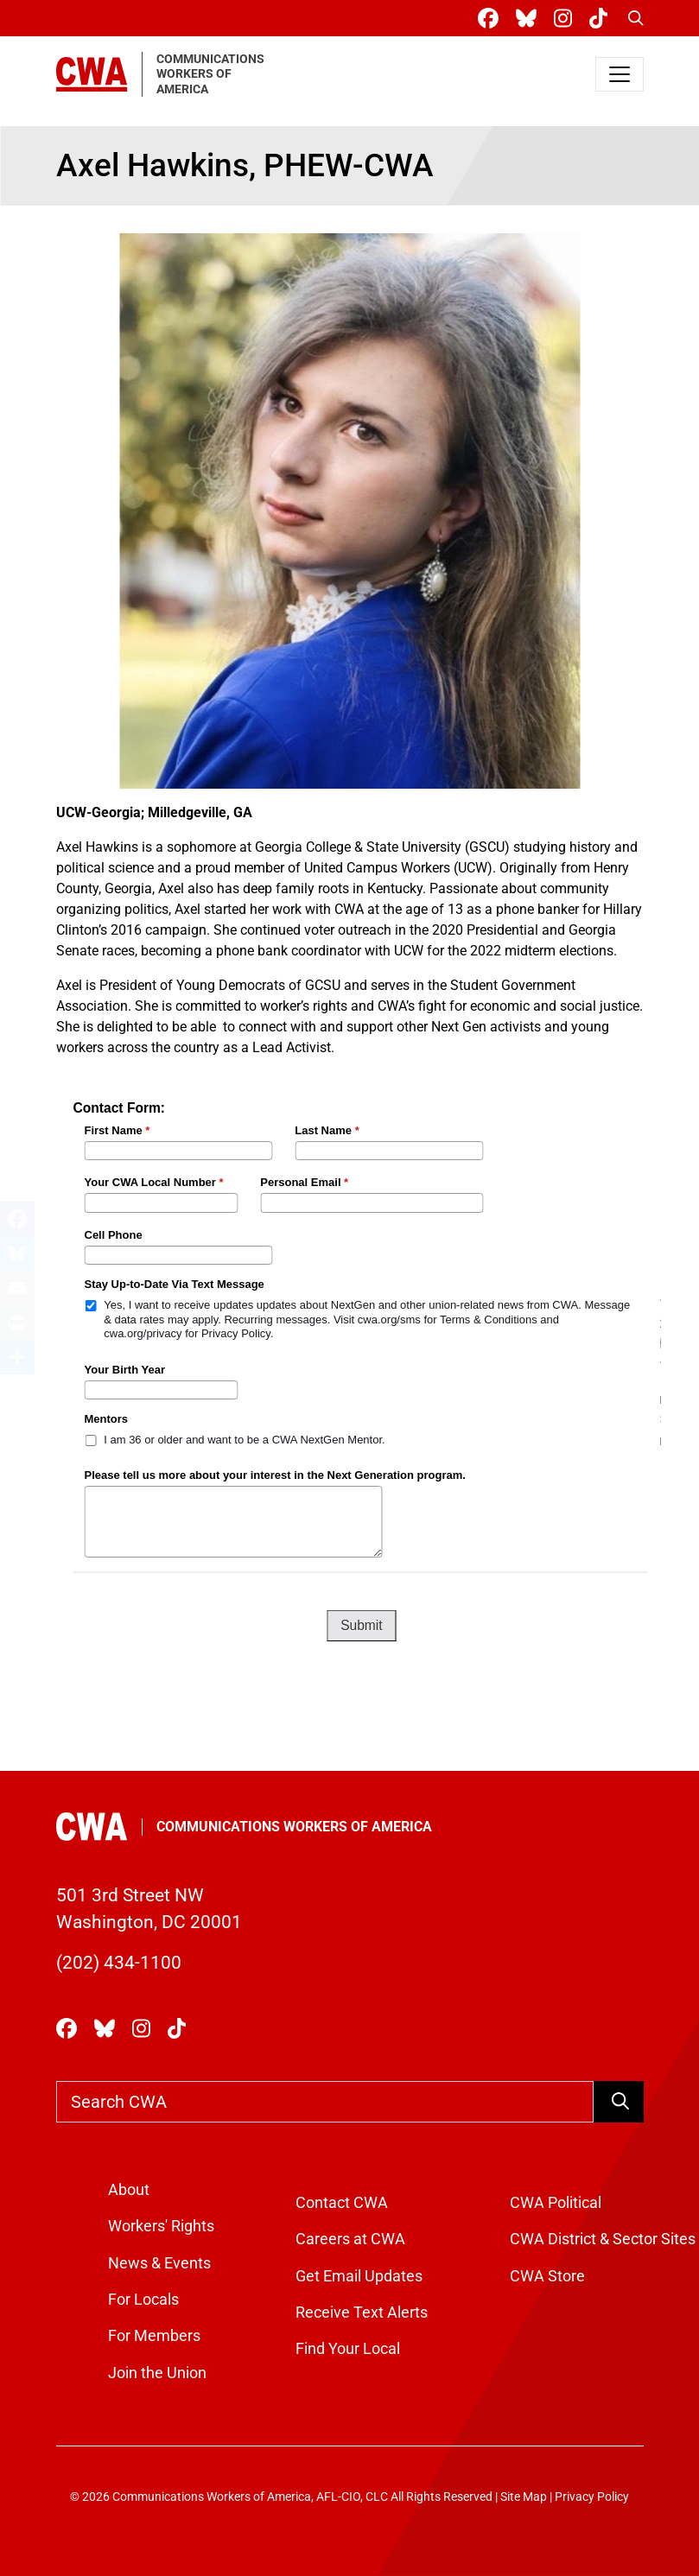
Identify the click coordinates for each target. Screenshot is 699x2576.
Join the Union (157, 2373)
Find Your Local (347, 2348)
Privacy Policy (592, 2497)
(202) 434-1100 (118, 1962)
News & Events (159, 2263)
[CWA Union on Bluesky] (529, 18)
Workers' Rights (161, 2226)
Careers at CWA (350, 2239)
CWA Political (555, 2202)
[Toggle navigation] (619, 74)
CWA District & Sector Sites (603, 2239)
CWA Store (547, 2276)
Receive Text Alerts (361, 2312)
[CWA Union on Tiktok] (601, 18)
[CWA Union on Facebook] (491, 18)
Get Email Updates (359, 2276)
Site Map (523, 2497)
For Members (154, 2335)
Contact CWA (341, 2202)
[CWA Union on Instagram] (566, 18)
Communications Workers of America (294, 1826)
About (128, 2189)
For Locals (143, 2299)
